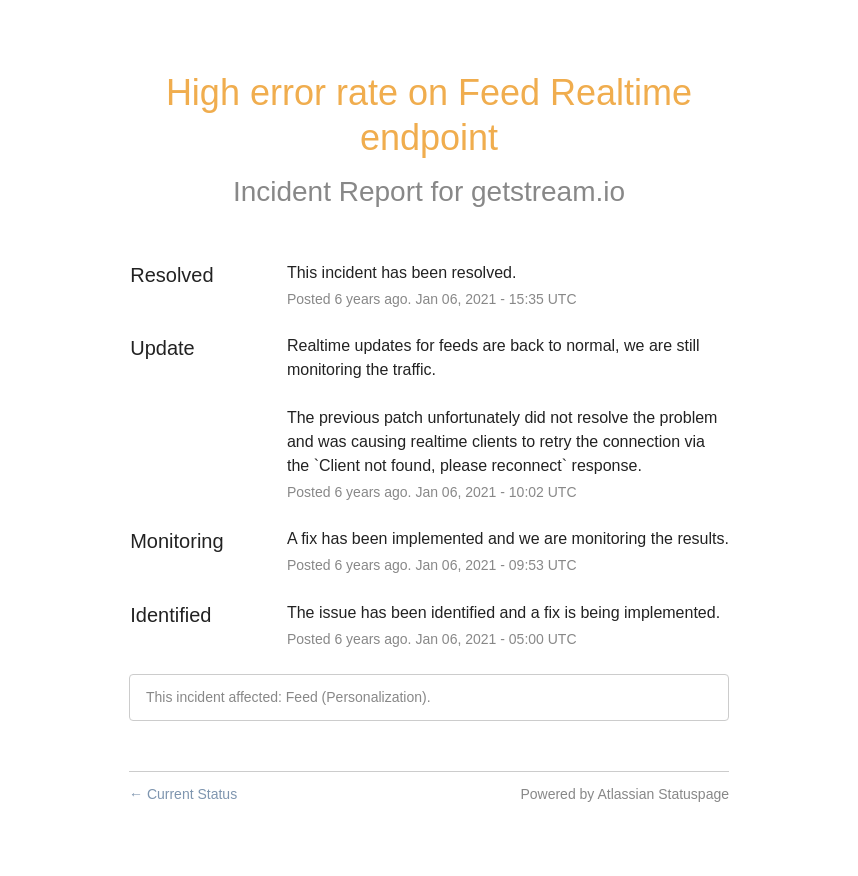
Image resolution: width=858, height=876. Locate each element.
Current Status (183, 794)
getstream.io (548, 191)
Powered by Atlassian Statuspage (624, 794)
